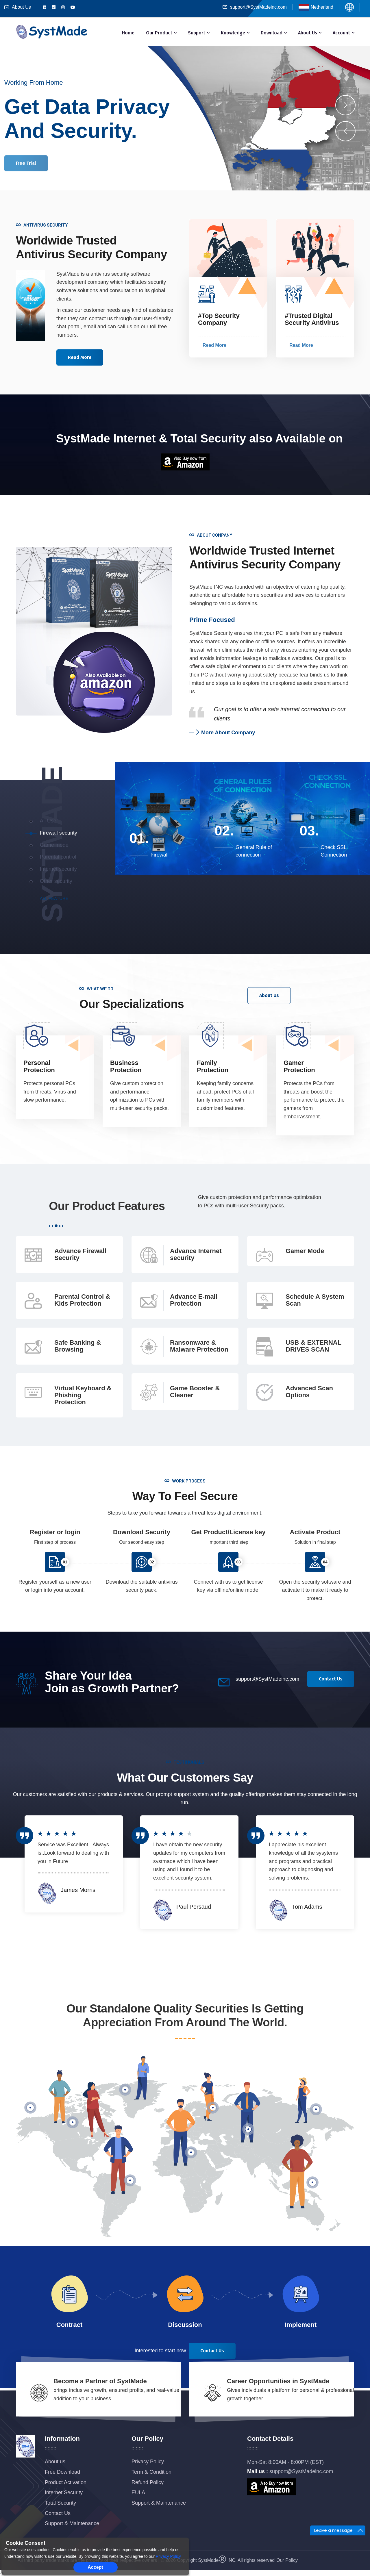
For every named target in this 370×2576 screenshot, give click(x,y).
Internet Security (64, 2492)
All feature (54, 898)
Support (196, 33)
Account (341, 33)
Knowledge (233, 33)
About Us (17, 7)
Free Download (62, 2472)
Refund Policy (148, 2482)
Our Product (159, 33)
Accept (95, 2567)
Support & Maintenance (72, 2523)
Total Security (60, 2503)
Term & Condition (151, 2472)
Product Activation (65, 2482)
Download (271, 33)
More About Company (225, 732)
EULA (138, 2492)
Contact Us (58, 2513)
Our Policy (287, 2560)
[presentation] (345, 131)
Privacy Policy (148, 2461)
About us (55, 2461)
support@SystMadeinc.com (255, 7)
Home (128, 33)
